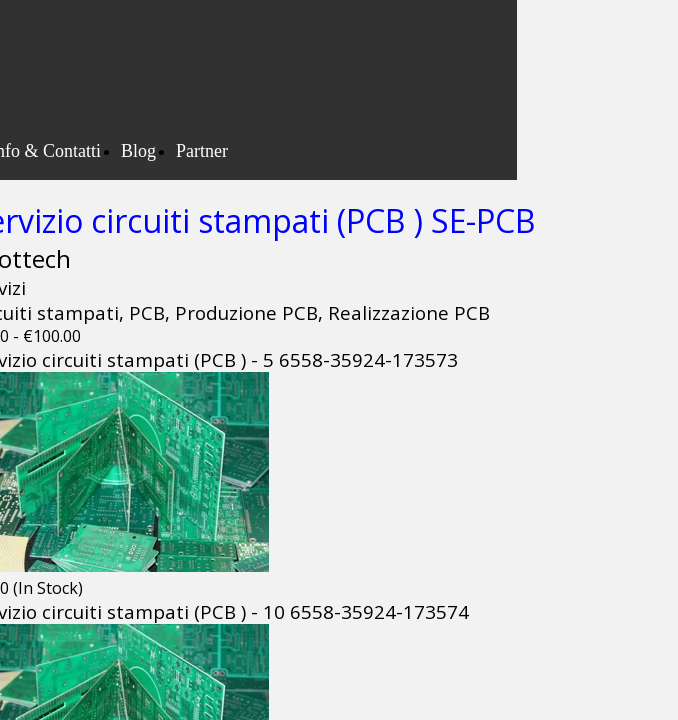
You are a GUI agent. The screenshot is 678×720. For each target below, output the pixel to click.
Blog (138, 151)
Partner (202, 151)
